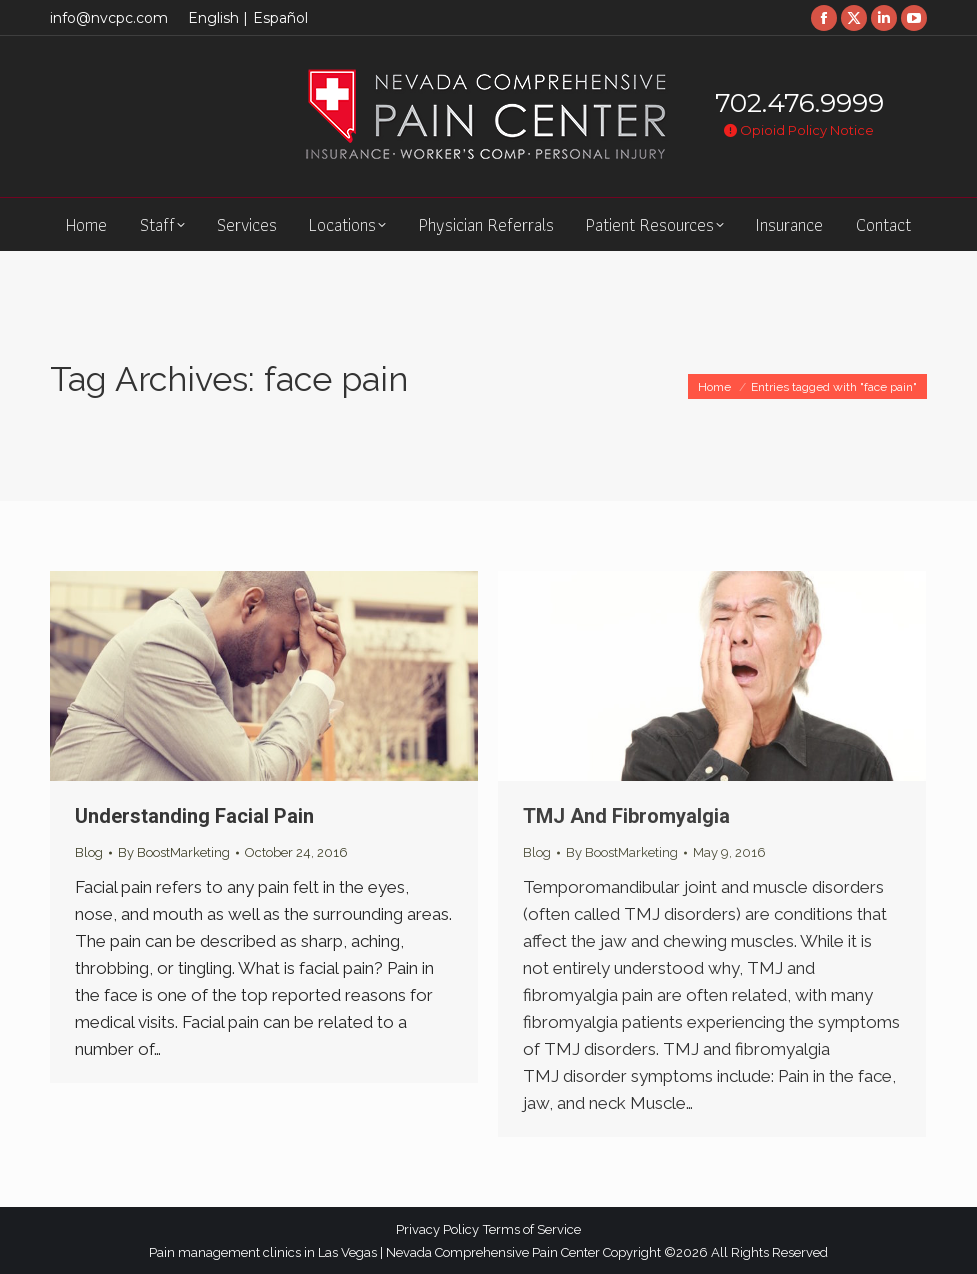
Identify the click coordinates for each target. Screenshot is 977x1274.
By (174, 852)
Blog (89, 852)
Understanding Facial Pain (194, 816)
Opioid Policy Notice (799, 130)
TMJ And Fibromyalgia (626, 816)
